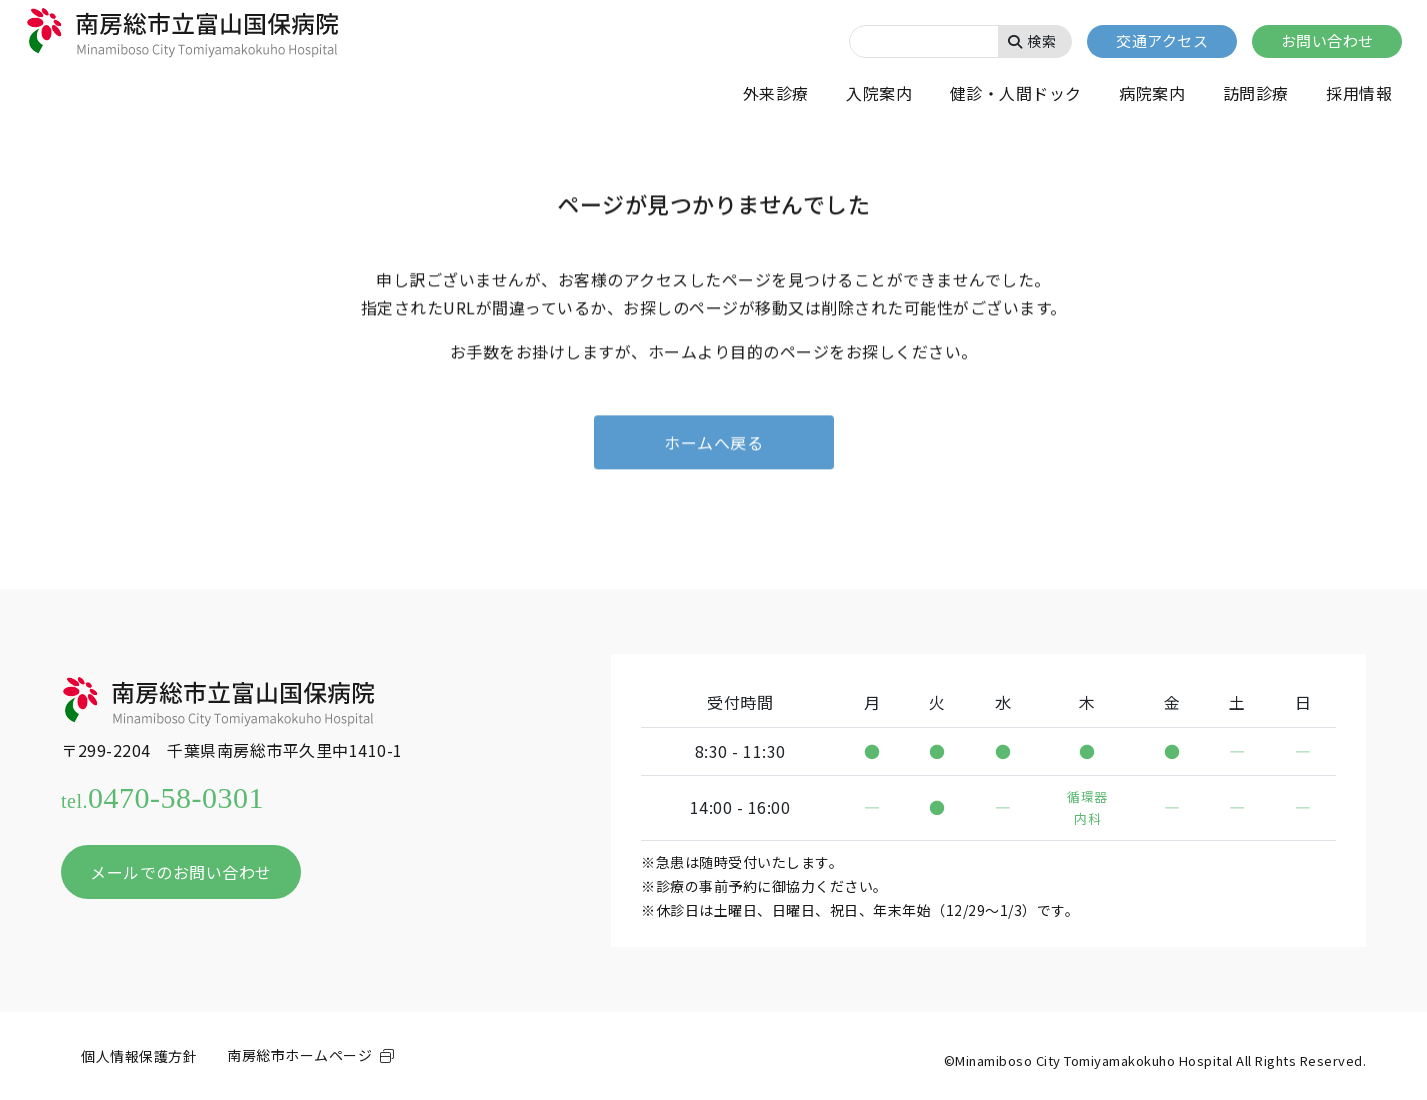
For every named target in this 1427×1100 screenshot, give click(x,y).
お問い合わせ (1327, 40)
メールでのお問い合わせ (181, 872)
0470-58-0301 (162, 797)
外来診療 (776, 93)
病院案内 (1152, 93)
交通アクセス (1162, 40)
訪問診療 (1256, 93)
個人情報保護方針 (139, 1056)
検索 (1032, 41)
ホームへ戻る (713, 443)
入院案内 (879, 93)
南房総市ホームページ (299, 1055)
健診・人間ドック (1016, 93)
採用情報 (1359, 93)
